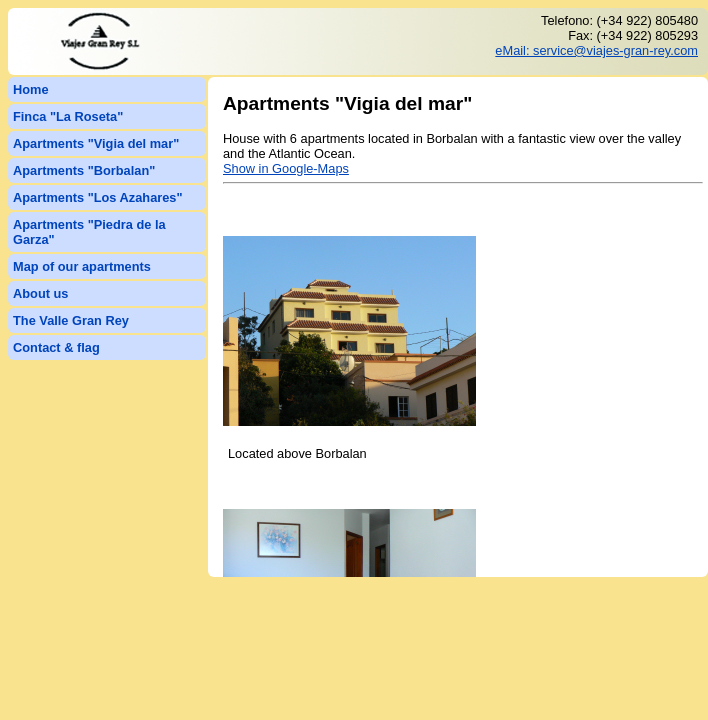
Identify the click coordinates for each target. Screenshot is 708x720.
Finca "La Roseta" (68, 116)
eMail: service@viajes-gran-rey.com (596, 50)
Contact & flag (56, 347)
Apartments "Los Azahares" (98, 197)
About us (40, 293)
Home (31, 89)
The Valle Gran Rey (71, 320)
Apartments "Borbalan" (84, 170)
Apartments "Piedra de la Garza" (89, 232)
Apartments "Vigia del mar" (96, 143)
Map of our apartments (82, 266)
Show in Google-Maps (286, 168)
